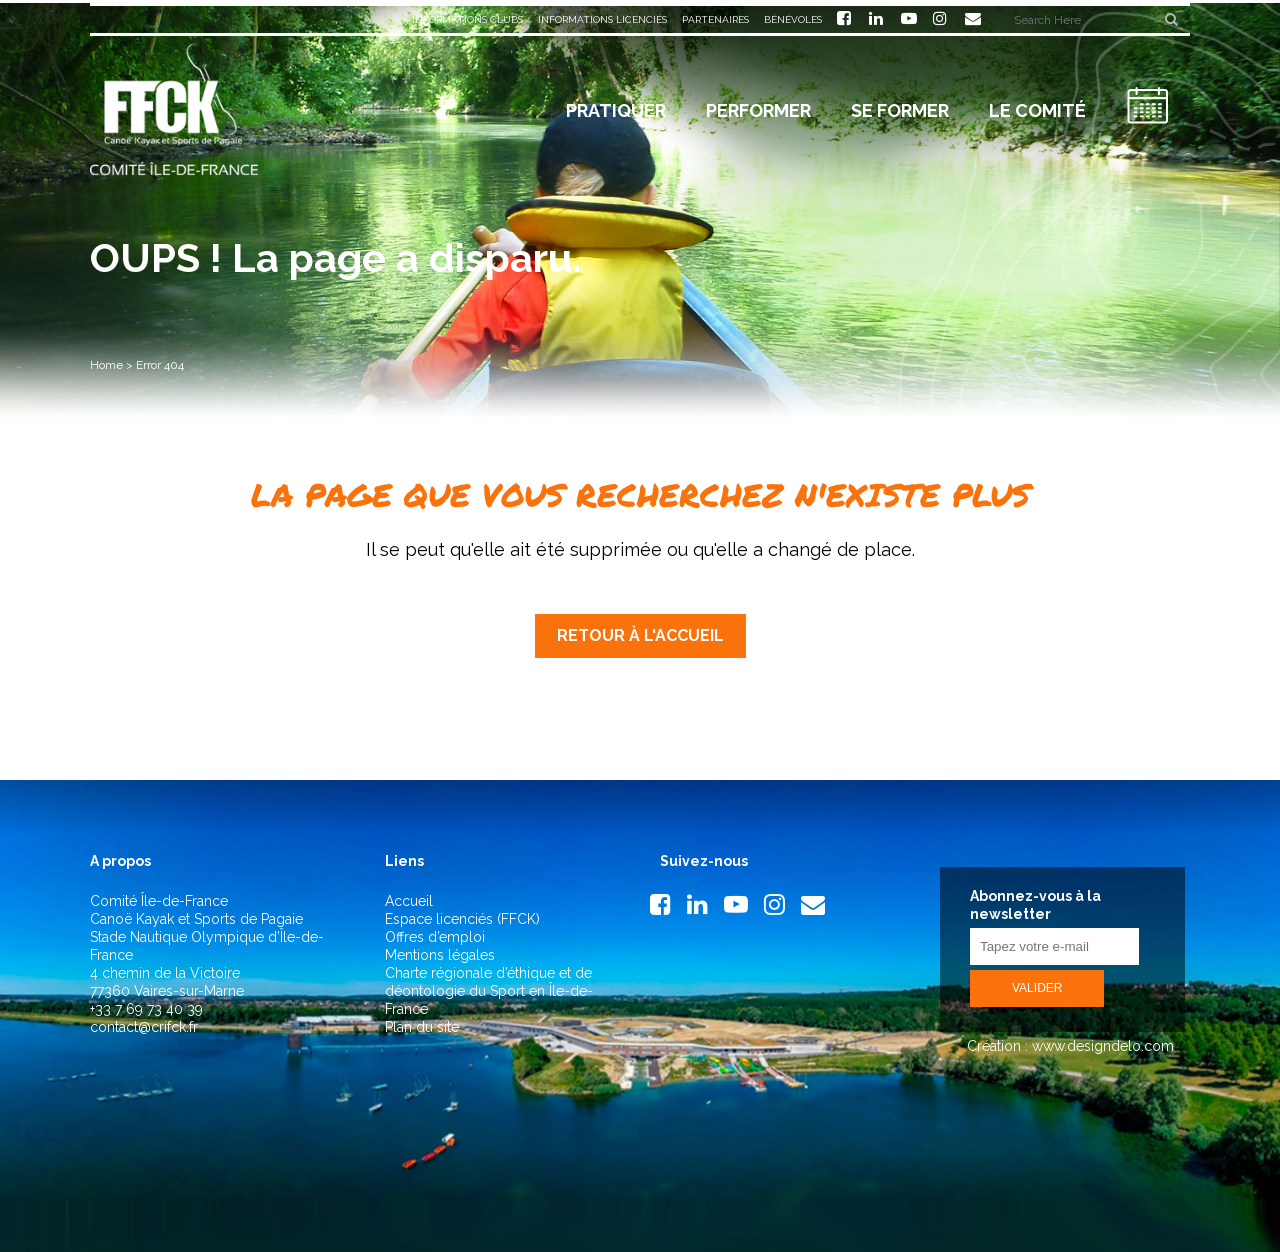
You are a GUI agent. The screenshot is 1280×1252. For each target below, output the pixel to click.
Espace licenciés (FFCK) (462, 919)
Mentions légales (440, 955)
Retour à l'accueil (640, 635)
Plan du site (422, 1027)
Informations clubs (467, 19)
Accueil (409, 901)
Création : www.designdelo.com (1068, 1046)
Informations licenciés (602, 19)
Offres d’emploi (435, 937)
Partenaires (715, 19)
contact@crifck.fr (144, 1027)
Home (106, 365)
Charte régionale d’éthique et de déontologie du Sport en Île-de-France (489, 991)
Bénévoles (793, 19)
